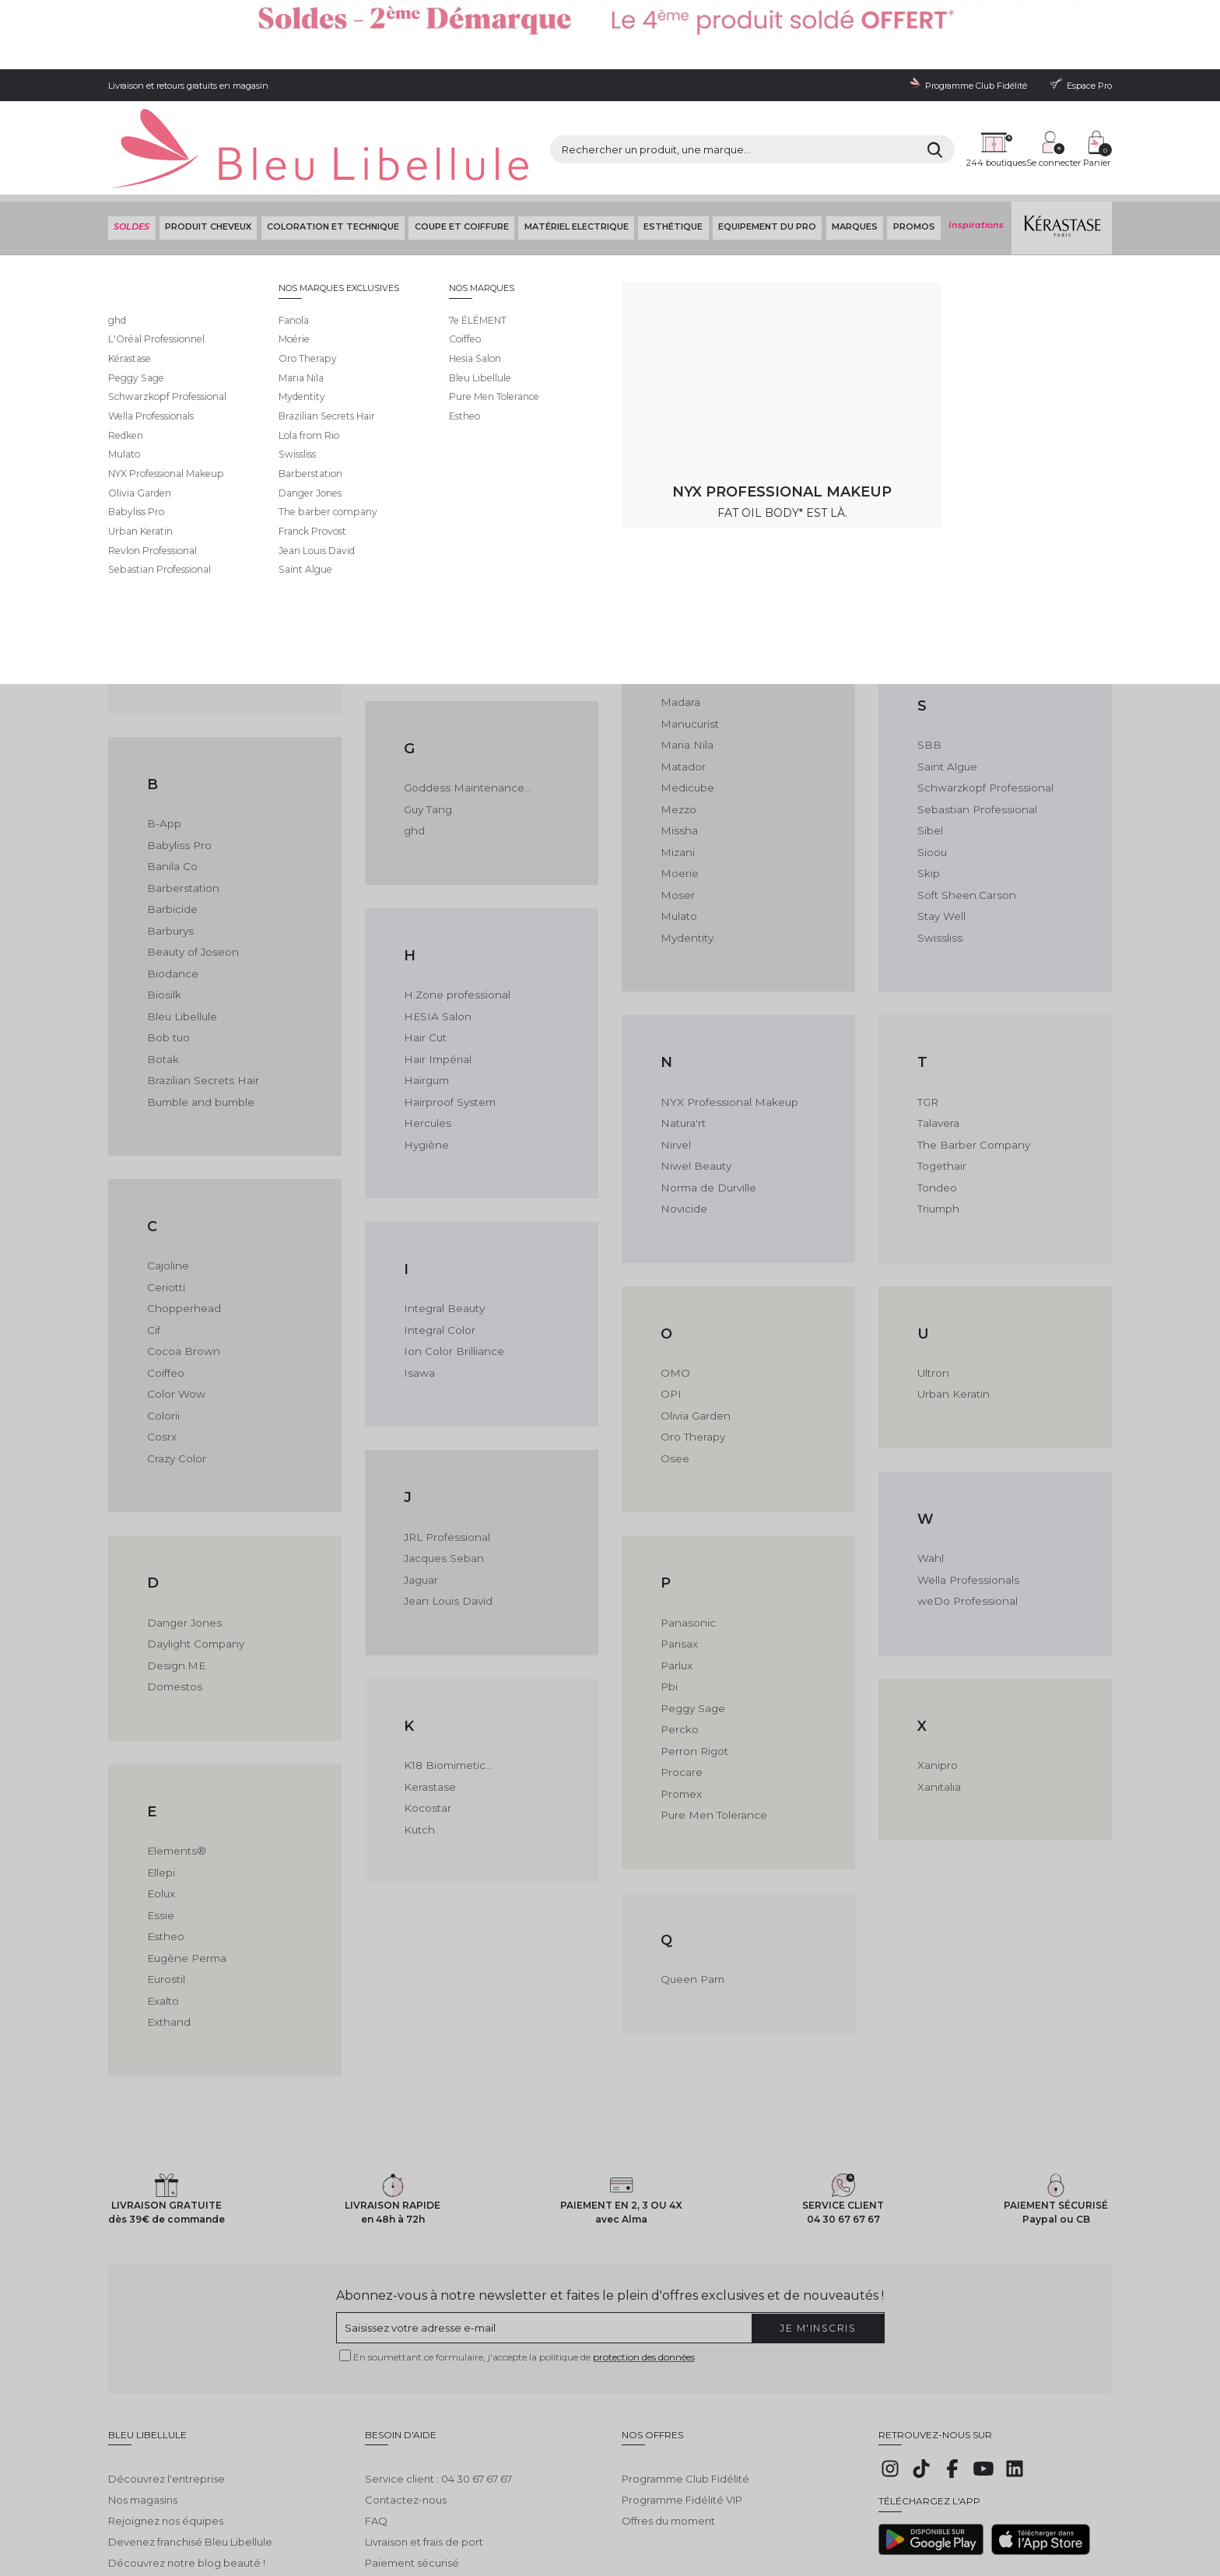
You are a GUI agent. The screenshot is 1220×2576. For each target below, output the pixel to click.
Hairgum (425, 999)
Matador (682, 689)
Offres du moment (668, 2418)
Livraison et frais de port (424, 2439)
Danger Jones (182, 1536)
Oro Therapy (692, 1351)
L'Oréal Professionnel (714, 400)
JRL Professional (444, 1452)
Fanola (421, 421)
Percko (679, 1640)
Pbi (669, 1598)
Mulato (678, 836)
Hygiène (425, 1062)
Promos (912, 155)
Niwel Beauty (694, 1083)
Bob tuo (167, 957)
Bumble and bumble (199, 1020)
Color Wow (175, 1310)
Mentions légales (142, 2514)
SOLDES (130, 155)
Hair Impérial (436, 978)
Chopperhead (183, 1226)
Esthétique (671, 155)
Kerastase (429, 1699)
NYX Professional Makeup (726, 1020)
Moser (676, 815)
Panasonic (687, 1536)
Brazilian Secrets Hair (200, 999)
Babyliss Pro (177, 769)
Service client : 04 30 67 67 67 (438, 2377)
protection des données (644, 2266)
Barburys (169, 853)
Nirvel (675, 1062)
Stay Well (940, 836)
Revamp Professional (970, 463)
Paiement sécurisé (412, 2460)
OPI (670, 1310)
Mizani (676, 773)
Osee (675, 1372)
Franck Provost (441, 546)
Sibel (930, 752)
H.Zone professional (454, 916)
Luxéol (677, 463)
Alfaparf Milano (184, 563)
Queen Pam (691, 1888)
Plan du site (654, 2514)
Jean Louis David (446, 1515)
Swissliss (938, 857)
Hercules (426, 1041)
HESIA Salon (434, 936)
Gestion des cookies (466, 2514)
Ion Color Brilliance (451, 1268)
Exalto (162, 1909)
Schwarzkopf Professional (982, 710)
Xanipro (937, 1678)
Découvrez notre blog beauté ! (186, 2460)
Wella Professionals (965, 1494)
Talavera (938, 1041)
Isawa (418, 1289)
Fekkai (421, 484)
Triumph (938, 1124)
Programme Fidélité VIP (682, 2397)
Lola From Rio (695, 442)
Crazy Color (176, 1372)
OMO (675, 1289)
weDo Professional (964, 1515)
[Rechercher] (796, 101)
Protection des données (368, 2514)
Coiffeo (165, 1289)
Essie (159, 1825)
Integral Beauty (442, 1226)
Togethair (941, 1083)
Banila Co (171, 790)
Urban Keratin (952, 1310)
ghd (414, 752)
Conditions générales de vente (248, 2514)
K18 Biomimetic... (446, 1678)
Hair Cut (424, 957)
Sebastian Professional (974, 731)
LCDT (674, 421)
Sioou (932, 773)
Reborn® (940, 421)
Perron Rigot (693, 1661)
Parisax (678, 1556)
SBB (928, 668)
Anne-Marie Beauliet (199, 584)
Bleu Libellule (192, 194)
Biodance (172, 895)
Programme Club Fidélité (685, 2377)
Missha (677, 752)
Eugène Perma (185, 1867)
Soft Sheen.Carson (964, 815)
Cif (153, 1247)
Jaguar (421, 1494)
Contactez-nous (406, 2397)
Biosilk (163, 916)
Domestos (173, 1598)
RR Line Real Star (960, 400)
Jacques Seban (443, 1473)
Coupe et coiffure (459, 155)
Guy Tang (427, 731)
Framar (422, 525)
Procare (681, 1682)
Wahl (929, 1473)
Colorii (163, 1331)
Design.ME (174, 1577)
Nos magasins (142, 2397)
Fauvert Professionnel (459, 442)
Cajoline (167, 1183)
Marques (853, 155)
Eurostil (165, 1888)
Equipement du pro (766, 155)
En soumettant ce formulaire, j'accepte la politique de (524, 2266)
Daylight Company (194, 1556)
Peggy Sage (692, 1619)
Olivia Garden (695, 1331)
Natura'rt (682, 1041)
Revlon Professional (966, 484)
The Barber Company (971, 1062)
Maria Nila (685, 668)
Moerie (679, 794)
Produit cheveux (206, 155)
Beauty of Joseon (191, 874)
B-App (163, 748)
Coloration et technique (331, 155)
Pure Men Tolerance (711, 1724)
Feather (424, 463)
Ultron (932, 1289)
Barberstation (182, 811)
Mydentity (686, 857)
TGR (927, 1020)
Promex (681, 1703)
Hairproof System (448, 1020)
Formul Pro (432, 504)
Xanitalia (938, 1699)
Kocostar (427, 1720)
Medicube (687, 710)
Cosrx (161, 1351)
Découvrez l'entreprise (166, 2377)
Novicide (683, 1124)
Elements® (175, 1763)
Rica (928, 504)
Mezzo (678, 731)
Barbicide (172, 832)
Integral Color (438, 1247)
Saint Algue (946, 689)
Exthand (167, 1930)
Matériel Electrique (574, 155)
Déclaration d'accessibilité (568, 2514)
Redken (937, 442)
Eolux (160, 1804)
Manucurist (688, 647)
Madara (680, 626)
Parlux (676, 1577)
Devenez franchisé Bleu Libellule (190, 2439)
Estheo (164, 1846)
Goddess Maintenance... (464, 710)
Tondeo (936, 1104)
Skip (928, 794)
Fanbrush (427, 400)
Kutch (418, 1741)
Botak (162, 978)
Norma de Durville (706, 1104)
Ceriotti (166, 1205)
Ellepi (160, 1783)
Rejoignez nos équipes (165, 2418)
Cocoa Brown (182, 1268)
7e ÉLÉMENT (177, 400)
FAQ (376, 2418)
